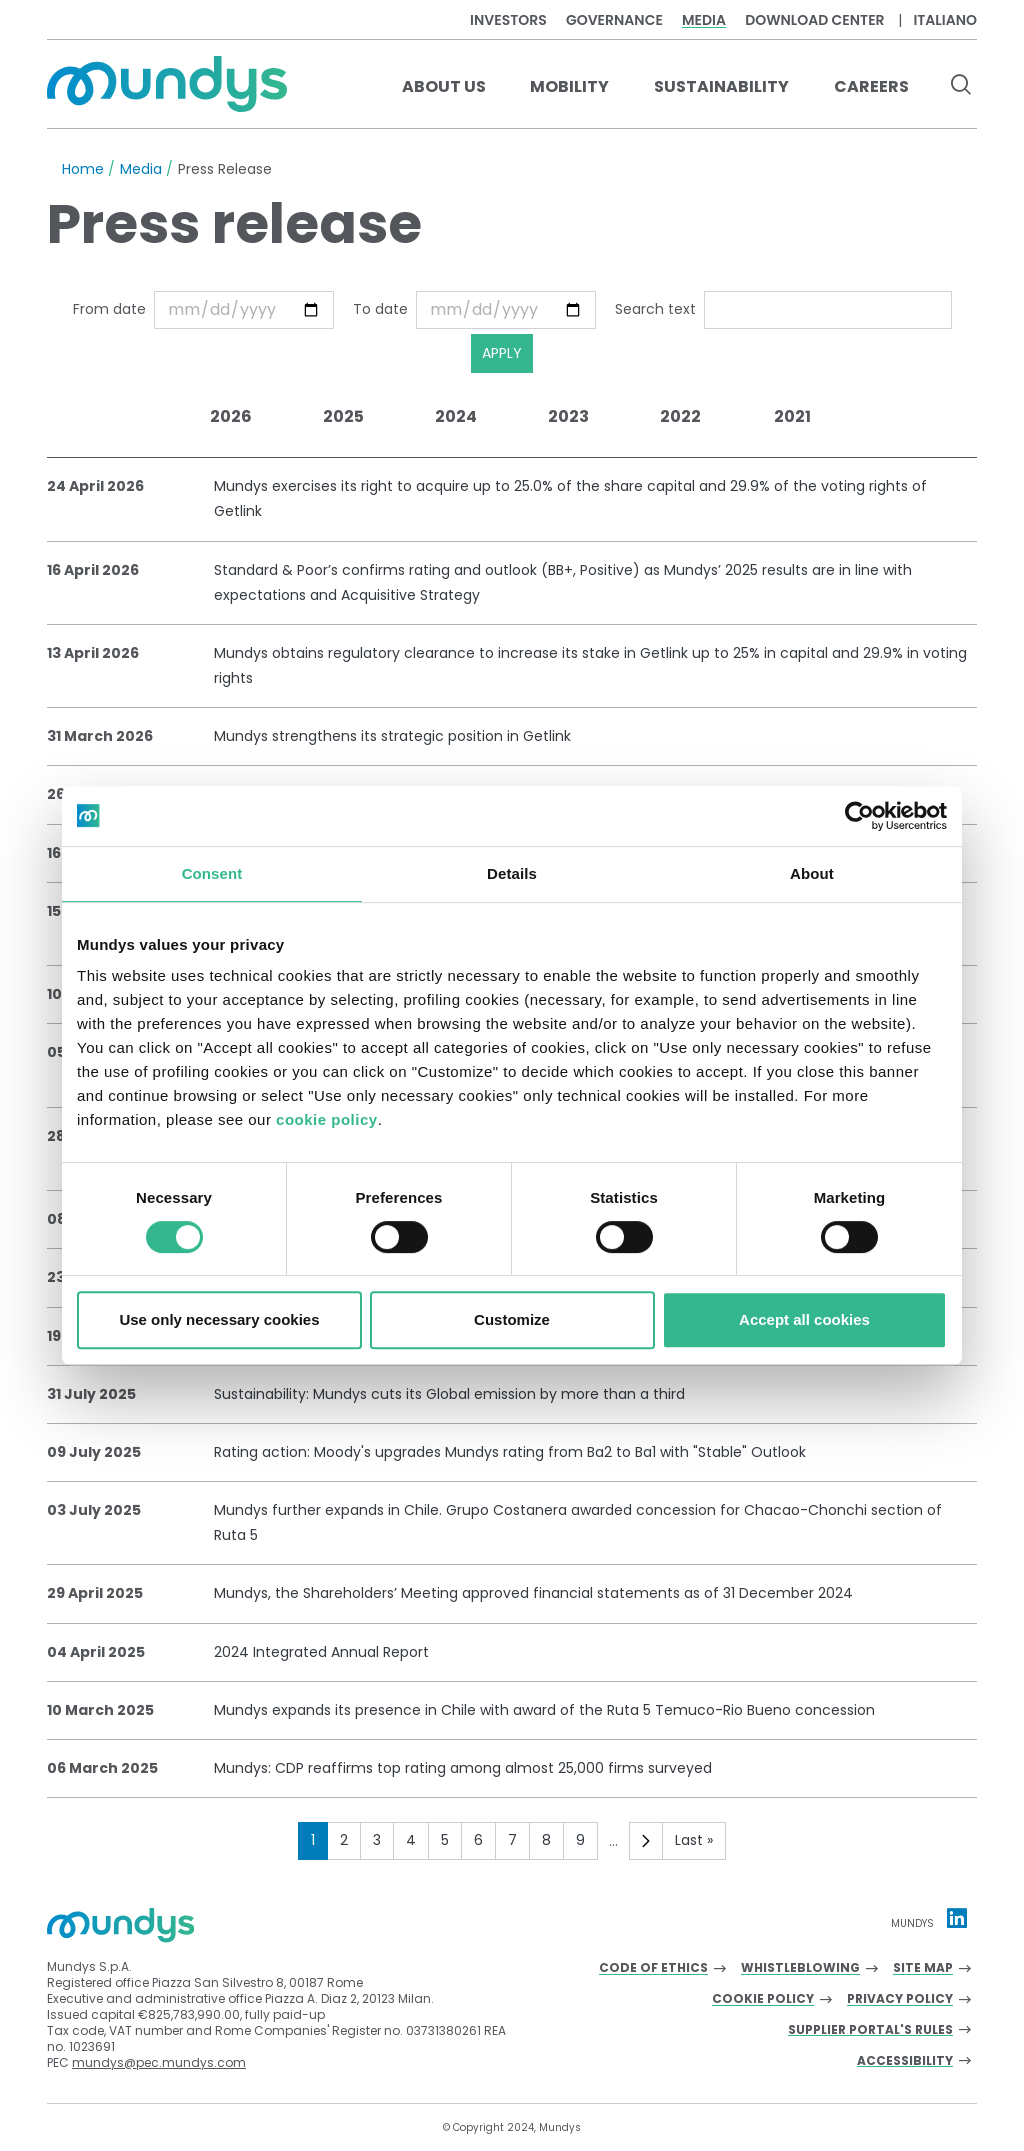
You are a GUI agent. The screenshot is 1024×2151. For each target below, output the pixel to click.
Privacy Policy (900, 1999)
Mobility (569, 86)
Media (704, 20)
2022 (680, 416)
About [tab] (812, 873)
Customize (512, 1319)
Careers (871, 86)
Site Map (923, 1968)
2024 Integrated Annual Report (321, 1652)
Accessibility (905, 2061)
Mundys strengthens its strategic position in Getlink (392, 736)
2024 (456, 416)
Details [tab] (512, 873)
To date (380, 309)
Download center (814, 20)
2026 (231, 416)
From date (109, 309)
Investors (508, 20)
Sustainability (721, 86)
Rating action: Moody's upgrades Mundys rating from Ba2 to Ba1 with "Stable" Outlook (510, 1452)
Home (83, 169)
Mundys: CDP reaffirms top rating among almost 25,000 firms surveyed (463, 1768)
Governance (614, 20)
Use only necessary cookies (219, 1319)
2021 (792, 416)
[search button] (960, 87)
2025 (343, 416)
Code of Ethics (653, 1968)
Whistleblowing (800, 1968)
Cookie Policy (763, 1999)
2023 (568, 416)
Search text (655, 309)
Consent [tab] (212, 873)
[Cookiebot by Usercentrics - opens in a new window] (859, 816)
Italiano (945, 20)
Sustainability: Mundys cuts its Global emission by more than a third (449, 1394)
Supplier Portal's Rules (870, 2030)
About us (444, 86)
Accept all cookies (804, 1319)
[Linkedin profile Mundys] (957, 1918)
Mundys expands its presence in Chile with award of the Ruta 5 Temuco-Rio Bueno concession (544, 1710)
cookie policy (327, 1119)
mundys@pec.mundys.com (159, 2062)
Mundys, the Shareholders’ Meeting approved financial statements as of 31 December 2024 (533, 1593)
